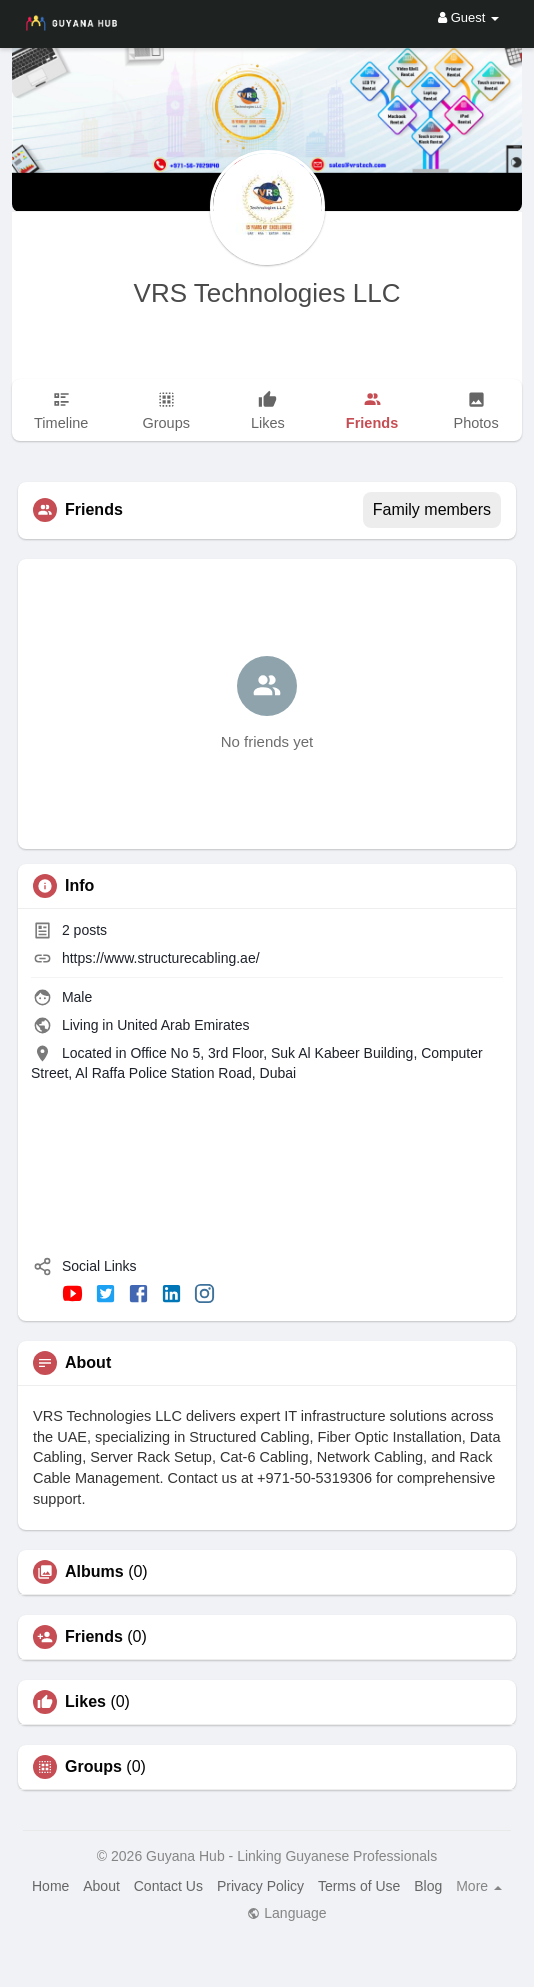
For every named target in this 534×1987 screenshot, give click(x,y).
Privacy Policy (260, 1886)
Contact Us (168, 1886)
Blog (428, 1886)
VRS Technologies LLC (267, 293)
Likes (85, 1702)
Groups (93, 1767)
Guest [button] (468, 17)
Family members (432, 509)
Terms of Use (359, 1886)
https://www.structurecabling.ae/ (161, 958)
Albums (94, 1572)
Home (50, 1886)
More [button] (479, 1886)
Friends (94, 1637)
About (101, 1886)
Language (286, 1913)
